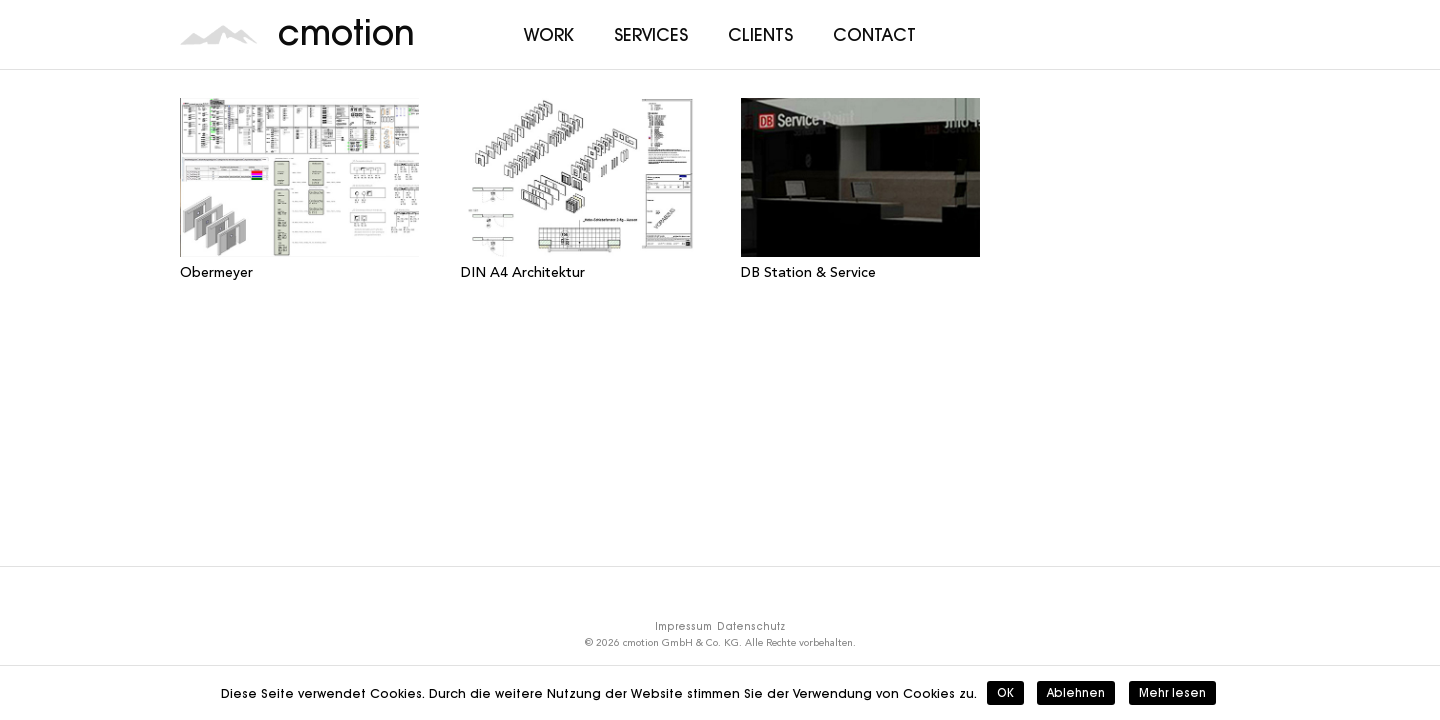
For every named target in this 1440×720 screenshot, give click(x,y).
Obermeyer (216, 273)
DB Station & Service (808, 273)
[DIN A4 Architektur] (580, 177)
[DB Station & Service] (860, 177)
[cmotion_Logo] (219, 35)
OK (1005, 692)
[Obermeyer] (299, 177)
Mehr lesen (1172, 692)
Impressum (683, 626)
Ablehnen (1076, 692)
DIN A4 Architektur (523, 273)
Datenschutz (751, 626)
